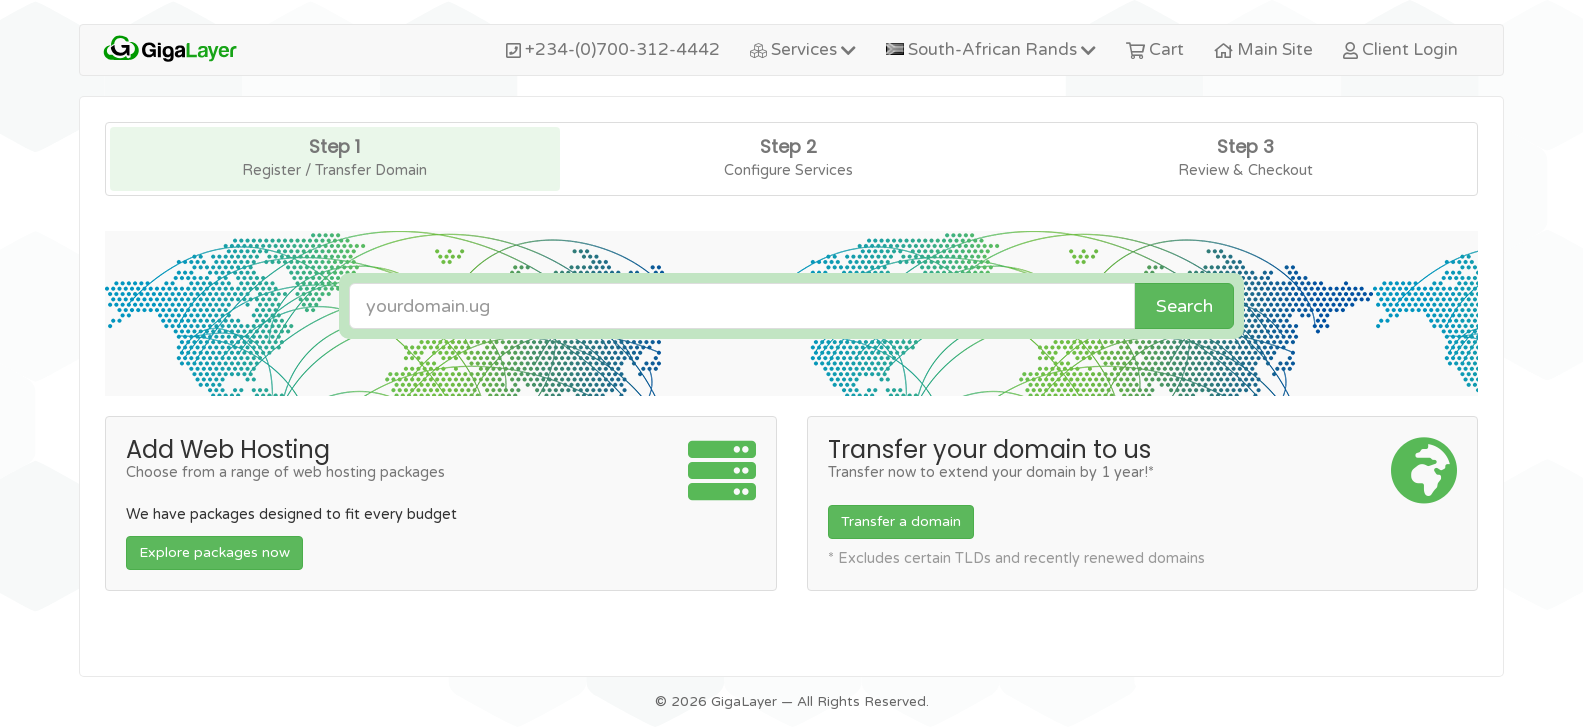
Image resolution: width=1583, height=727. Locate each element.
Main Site (1263, 49)
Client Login (1400, 49)
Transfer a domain (901, 521)
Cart (1155, 49)
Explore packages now (214, 552)
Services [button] (803, 49)
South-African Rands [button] (990, 49)
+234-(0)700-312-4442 (613, 49)
